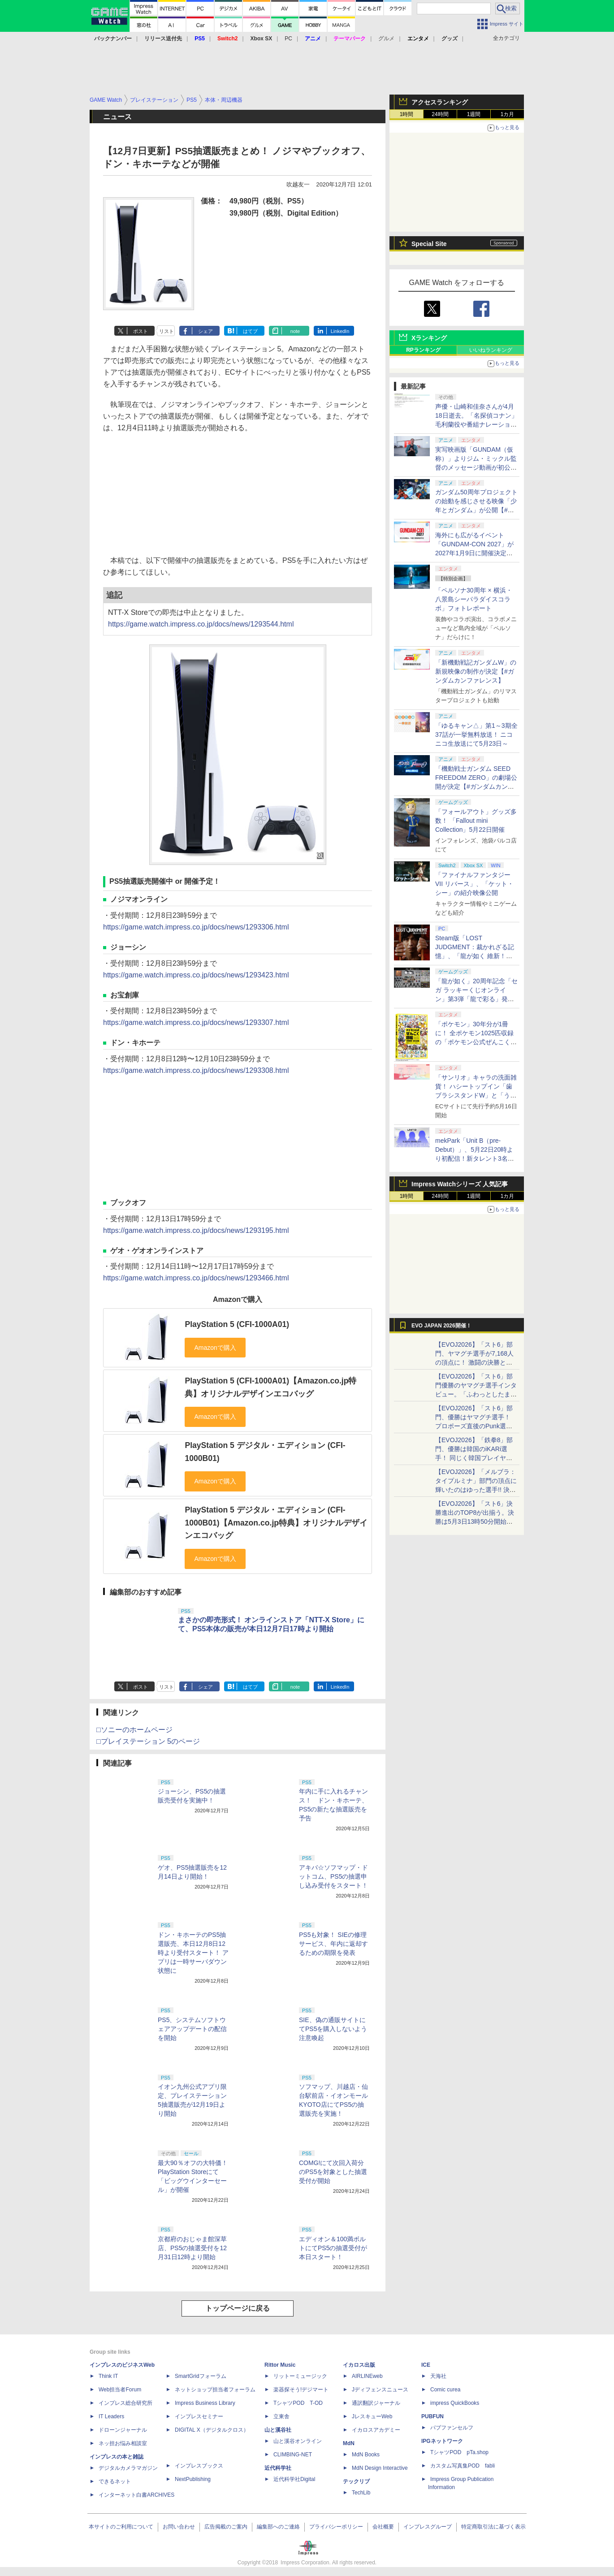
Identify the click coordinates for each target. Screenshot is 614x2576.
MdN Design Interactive (380, 2468)
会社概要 (383, 2527)
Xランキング (429, 337)
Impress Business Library (205, 2403)
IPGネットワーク (442, 2441)
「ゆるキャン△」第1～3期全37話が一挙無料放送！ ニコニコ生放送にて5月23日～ (476, 734)
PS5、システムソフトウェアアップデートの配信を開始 (192, 2028)
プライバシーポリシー (336, 2527)
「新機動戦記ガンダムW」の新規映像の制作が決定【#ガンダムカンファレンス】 (475, 671)
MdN (349, 2443)
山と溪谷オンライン (297, 2441)
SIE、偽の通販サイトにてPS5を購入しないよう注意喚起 (333, 2028)
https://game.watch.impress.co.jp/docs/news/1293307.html (196, 1022)
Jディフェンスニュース (380, 2389)
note (295, 331)
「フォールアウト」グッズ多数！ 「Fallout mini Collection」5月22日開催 (476, 820)
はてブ (250, 331)
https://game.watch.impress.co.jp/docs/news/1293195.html (196, 1230)
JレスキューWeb (372, 2416)
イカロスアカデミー (376, 2430)
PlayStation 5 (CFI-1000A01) (237, 1324)
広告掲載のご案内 (225, 2527)
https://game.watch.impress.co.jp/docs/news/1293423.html (196, 975)
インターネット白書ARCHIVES (136, 2495)
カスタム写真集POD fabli (462, 2466)
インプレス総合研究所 (125, 2403)
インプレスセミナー (199, 2416)
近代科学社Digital (294, 2479)
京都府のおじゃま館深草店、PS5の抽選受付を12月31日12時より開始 (192, 2247)
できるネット (115, 2481)
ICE (425, 2365)
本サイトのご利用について (121, 2527)
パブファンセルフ (451, 2428)
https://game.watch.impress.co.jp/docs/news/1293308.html (196, 1070)
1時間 (407, 114)
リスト (166, 331)
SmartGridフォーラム (200, 2376)
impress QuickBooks (454, 2403)
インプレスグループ (427, 2527)
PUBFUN (432, 2416)
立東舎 (281, 2416)
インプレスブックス (199, 2466)
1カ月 (508, 114)
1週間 (474, 114)
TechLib (361, 2493)
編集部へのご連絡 (278, 2527)
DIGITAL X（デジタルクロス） (212, 2430)
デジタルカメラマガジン (128, 2468)
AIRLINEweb (367, 2376)
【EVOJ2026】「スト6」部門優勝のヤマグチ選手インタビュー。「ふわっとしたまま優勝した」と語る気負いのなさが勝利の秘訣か (476, 1394)
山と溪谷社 (277, 2430)
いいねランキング (490, 350)
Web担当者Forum (120, 2389)
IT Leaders (111, 2416)
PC (288, 38)
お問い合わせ (179, 2527)
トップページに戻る (237, 2308)
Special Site (429, 243)
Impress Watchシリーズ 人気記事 (459, 1184)
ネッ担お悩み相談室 (123, 2443)
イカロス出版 (359, 2365)
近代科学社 (277, 2468)
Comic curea (445, 2389)
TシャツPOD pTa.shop (459, 2452)
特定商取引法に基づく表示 (493, 2527)
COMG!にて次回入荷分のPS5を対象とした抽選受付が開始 (333, 2171)
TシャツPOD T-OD (298, 2403)
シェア (205, 331)
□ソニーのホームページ (134, 1729)
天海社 (438, 2376)
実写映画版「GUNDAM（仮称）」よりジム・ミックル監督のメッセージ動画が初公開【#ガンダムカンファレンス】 (476, 467)
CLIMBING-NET (292, 2454)
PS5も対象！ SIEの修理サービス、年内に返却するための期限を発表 (333, 1943)
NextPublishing (193, 2479)
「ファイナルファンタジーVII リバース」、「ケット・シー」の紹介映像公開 (474, 883)
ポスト (140, 331)
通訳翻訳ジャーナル (376, 2403)
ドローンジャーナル (123, 2430)
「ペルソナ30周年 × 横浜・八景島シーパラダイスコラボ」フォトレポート (473, 599)
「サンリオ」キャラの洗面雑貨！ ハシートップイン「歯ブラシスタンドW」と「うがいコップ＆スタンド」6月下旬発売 (476, 1095)
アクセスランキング (439, 102)
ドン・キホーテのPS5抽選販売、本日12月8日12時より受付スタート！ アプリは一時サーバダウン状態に (193, 1952)
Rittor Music (279, 2365)
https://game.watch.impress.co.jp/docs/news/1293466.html (196, 1278)
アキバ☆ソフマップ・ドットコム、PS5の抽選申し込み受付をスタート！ (333, 1876)
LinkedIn (340, 331)
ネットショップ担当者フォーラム (215, 2389)
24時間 (440, 114)
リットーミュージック (300, 2376)
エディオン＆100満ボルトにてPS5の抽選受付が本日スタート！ (333, 2247)
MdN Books (366, 2454)
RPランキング (423, 350)
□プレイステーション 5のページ (148, 1741)
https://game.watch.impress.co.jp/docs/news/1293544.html (201, 624)
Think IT (108, 2376)
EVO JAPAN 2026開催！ (441, 1326)
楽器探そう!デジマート (301, 2389)
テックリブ (356, 2481)
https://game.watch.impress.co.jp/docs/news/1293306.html (196, 927)
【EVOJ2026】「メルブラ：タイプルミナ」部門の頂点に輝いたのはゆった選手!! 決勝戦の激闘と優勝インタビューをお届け (476, 1489)
